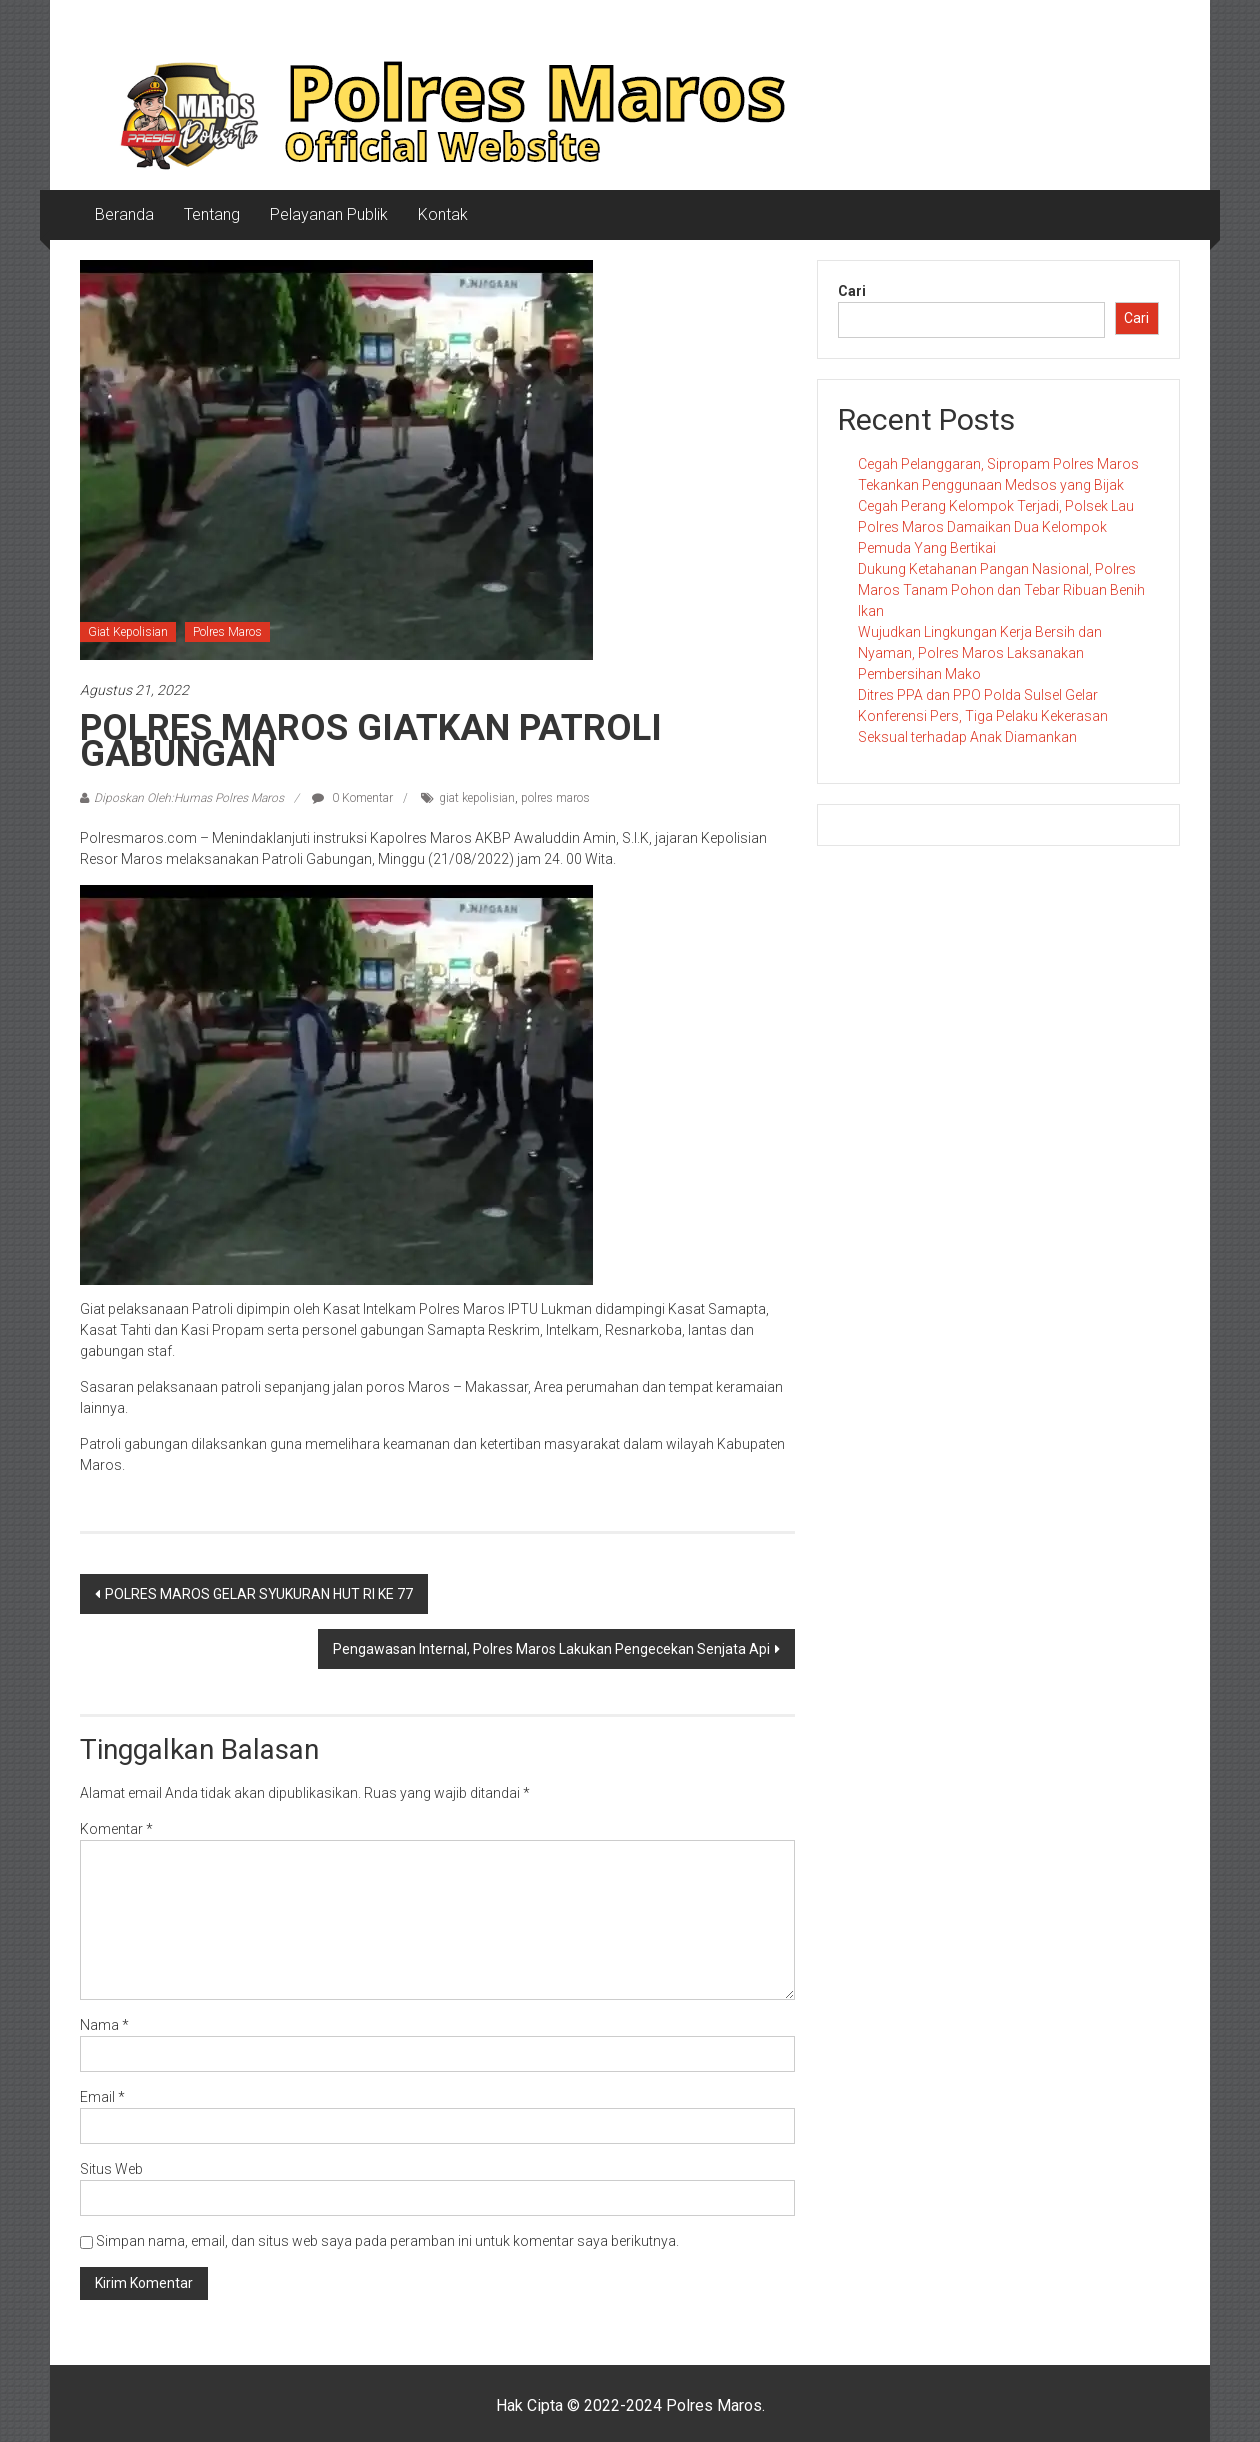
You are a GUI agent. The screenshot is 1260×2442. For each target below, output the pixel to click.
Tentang (212, 214)
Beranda (124, 214)
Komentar (116, 1829)
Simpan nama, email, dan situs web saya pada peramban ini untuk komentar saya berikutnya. (387, 2241)
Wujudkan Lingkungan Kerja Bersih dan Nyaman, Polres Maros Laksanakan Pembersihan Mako (980, 653)
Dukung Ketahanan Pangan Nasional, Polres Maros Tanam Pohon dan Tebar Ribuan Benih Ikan (1001, 590)
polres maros (555, 798)
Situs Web (111, 2169)
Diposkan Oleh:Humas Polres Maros (189, 798)
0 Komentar (352, 798)
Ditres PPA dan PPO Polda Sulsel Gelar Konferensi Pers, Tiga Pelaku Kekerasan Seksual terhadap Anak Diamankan (983, 716)
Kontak (443, 214)
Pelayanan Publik (329, 214)
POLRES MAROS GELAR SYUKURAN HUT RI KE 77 (259, 1594)
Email (102, 2097)
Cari (852, 291)
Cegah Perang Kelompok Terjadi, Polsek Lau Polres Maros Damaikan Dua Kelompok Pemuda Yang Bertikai (996, 527)
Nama (104, 2025)
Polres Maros (227, 632)
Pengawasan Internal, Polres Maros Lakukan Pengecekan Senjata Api (551, 1649)
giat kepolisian (477, 798)
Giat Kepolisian (128, 632)
